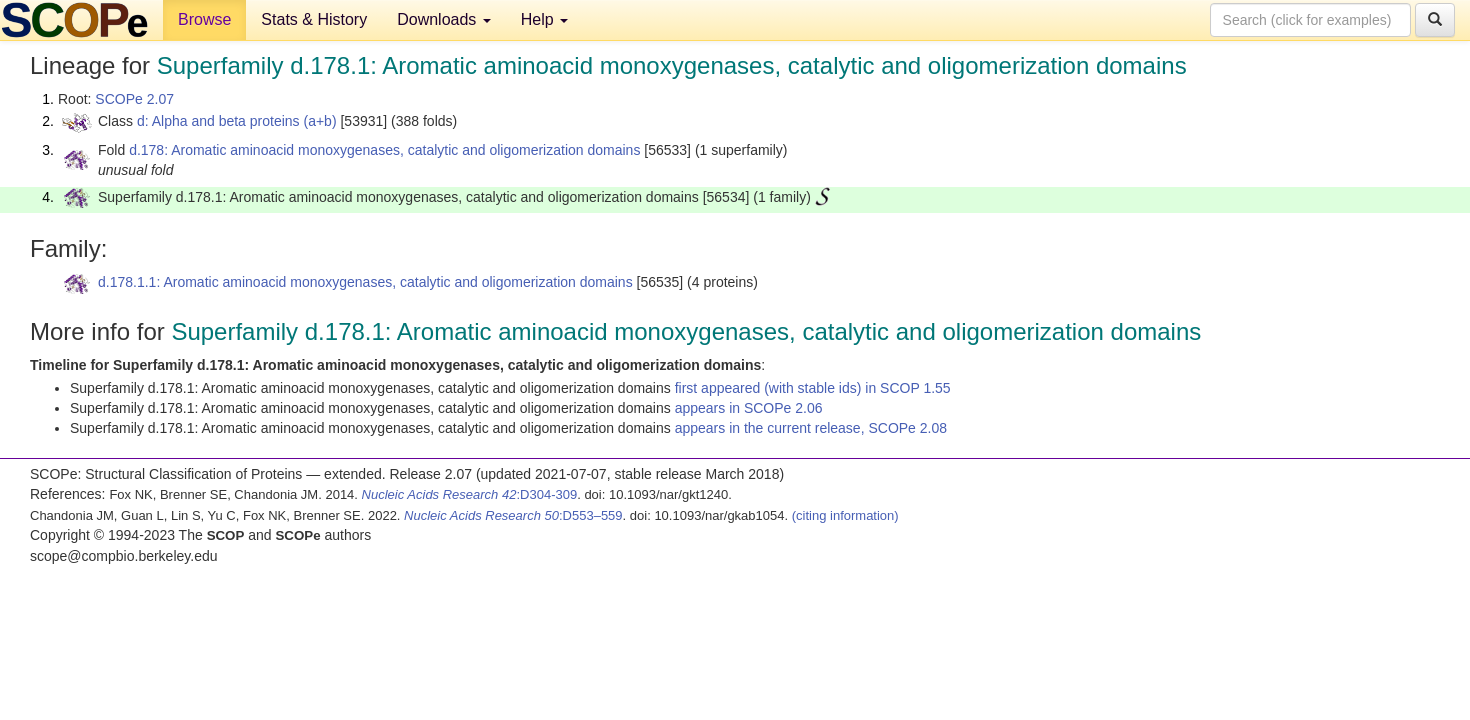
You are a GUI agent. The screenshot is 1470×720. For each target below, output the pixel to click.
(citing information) (845, 515)
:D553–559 (513, 515)
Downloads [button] (444, 19)
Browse (204, 19)
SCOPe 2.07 (134, 99)
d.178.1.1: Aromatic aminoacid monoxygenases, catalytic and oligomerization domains (365, 282)
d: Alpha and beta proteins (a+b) (237, 121)
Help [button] (544, 19)
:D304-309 (470, 494)
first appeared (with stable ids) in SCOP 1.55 (813, 388)
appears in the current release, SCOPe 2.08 (811, 428)
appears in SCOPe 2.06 (749, 408)
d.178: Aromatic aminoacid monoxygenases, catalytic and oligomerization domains (384, 150)
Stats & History (314, 19)
